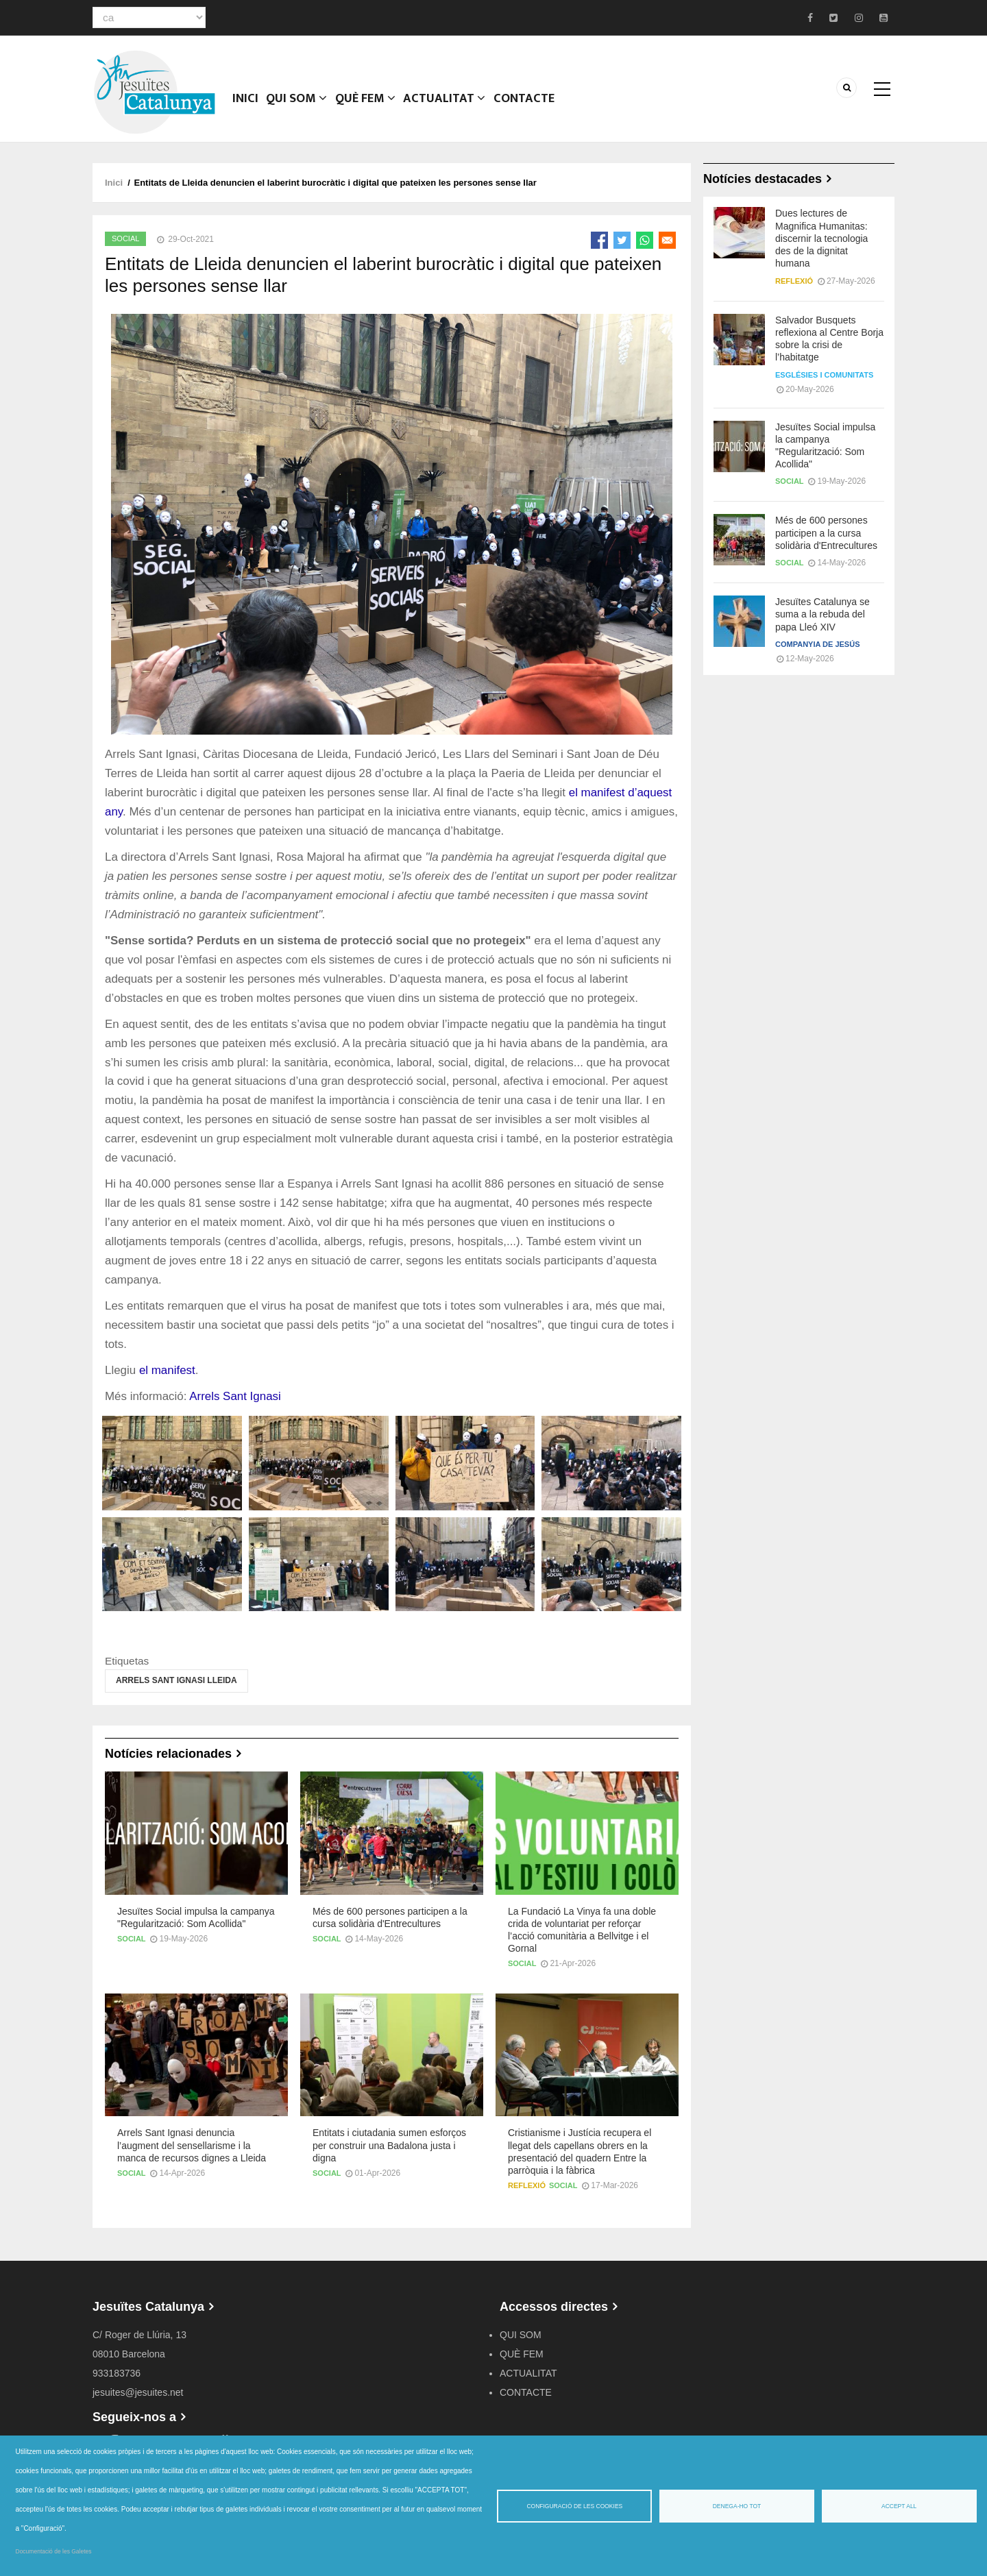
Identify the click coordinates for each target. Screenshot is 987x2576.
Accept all (898, 2506)
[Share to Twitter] (622, 240)
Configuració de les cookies (574, 2506)
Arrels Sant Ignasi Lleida (176, 1680)
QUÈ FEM (369, 106)
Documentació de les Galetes (54, 2551)
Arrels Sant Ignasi (235, 1396)
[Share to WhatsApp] (644, 240)
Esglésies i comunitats (824, 375)
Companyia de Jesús (817, 644)
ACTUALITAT (448, 106)
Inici (246, 106)
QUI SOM (299, 106)
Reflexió (527, 2185)
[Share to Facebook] (599, 240)
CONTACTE (527, 106)
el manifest (167, 1370)
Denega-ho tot (737, 2506)
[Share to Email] (667, 240)
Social (125, 238)
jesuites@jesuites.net (138, 2392)
